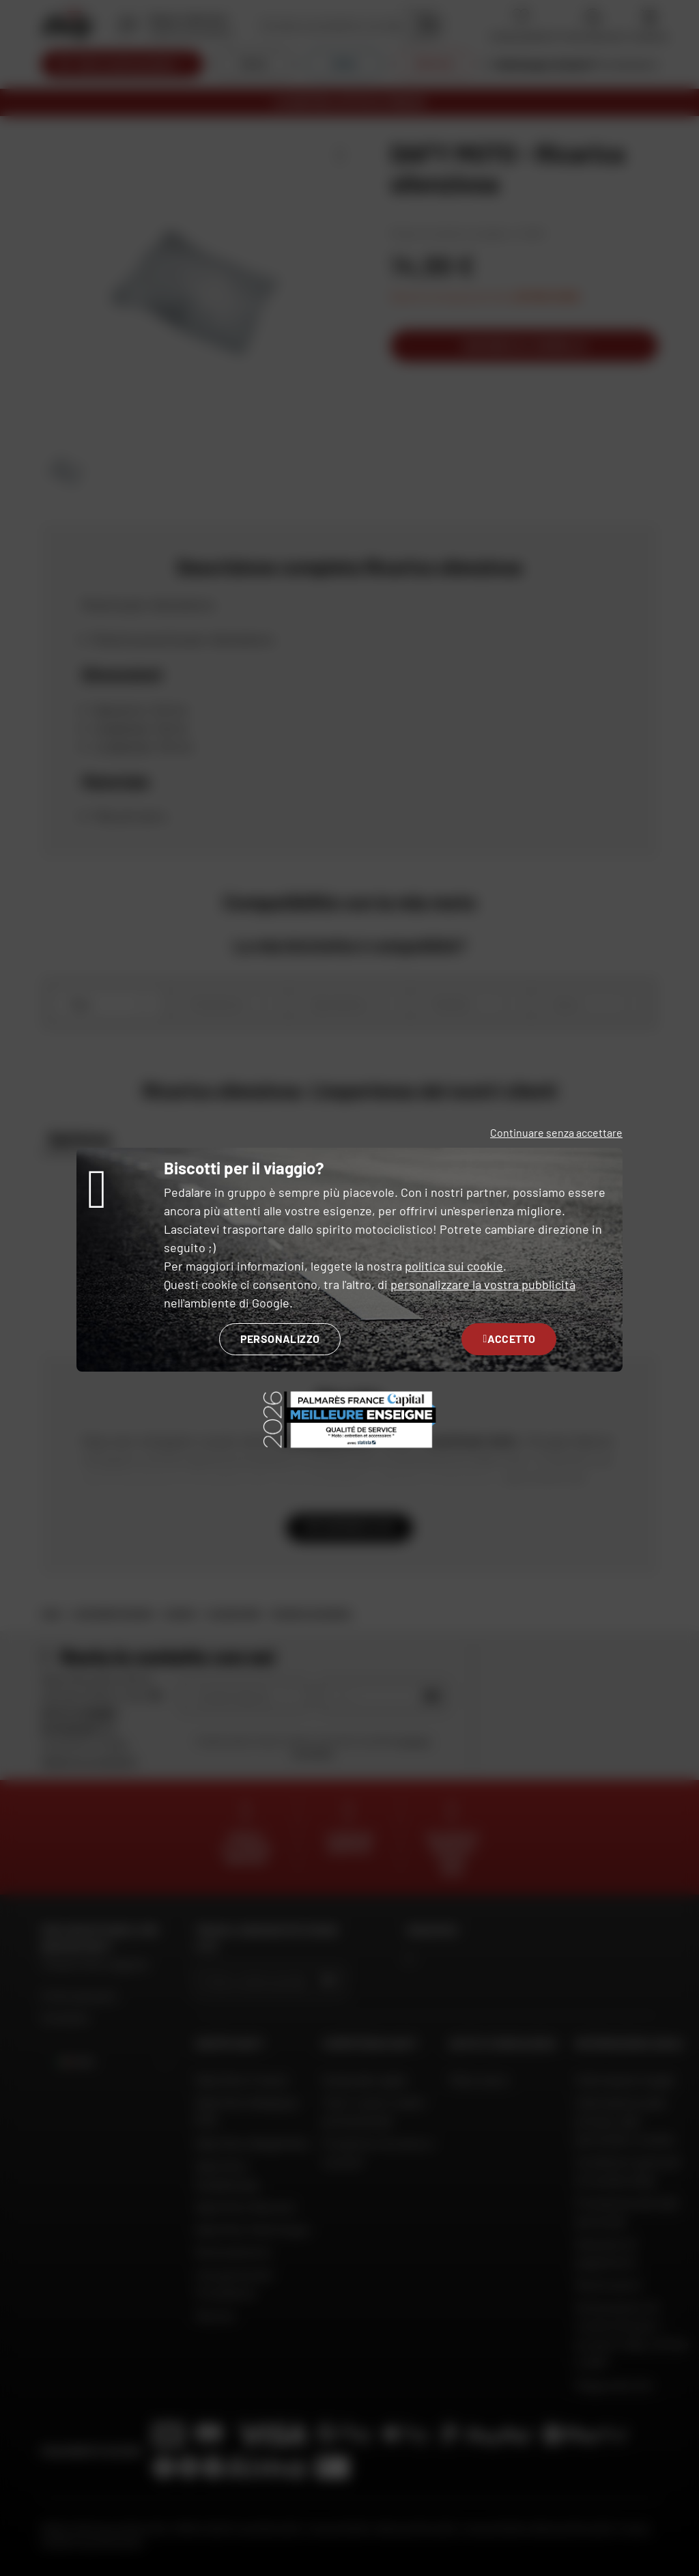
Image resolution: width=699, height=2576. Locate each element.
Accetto (509, 1338)
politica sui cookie (454, 1265)
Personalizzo (280, 1338)
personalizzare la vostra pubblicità (482, 1284)
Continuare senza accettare (556, 1132)
